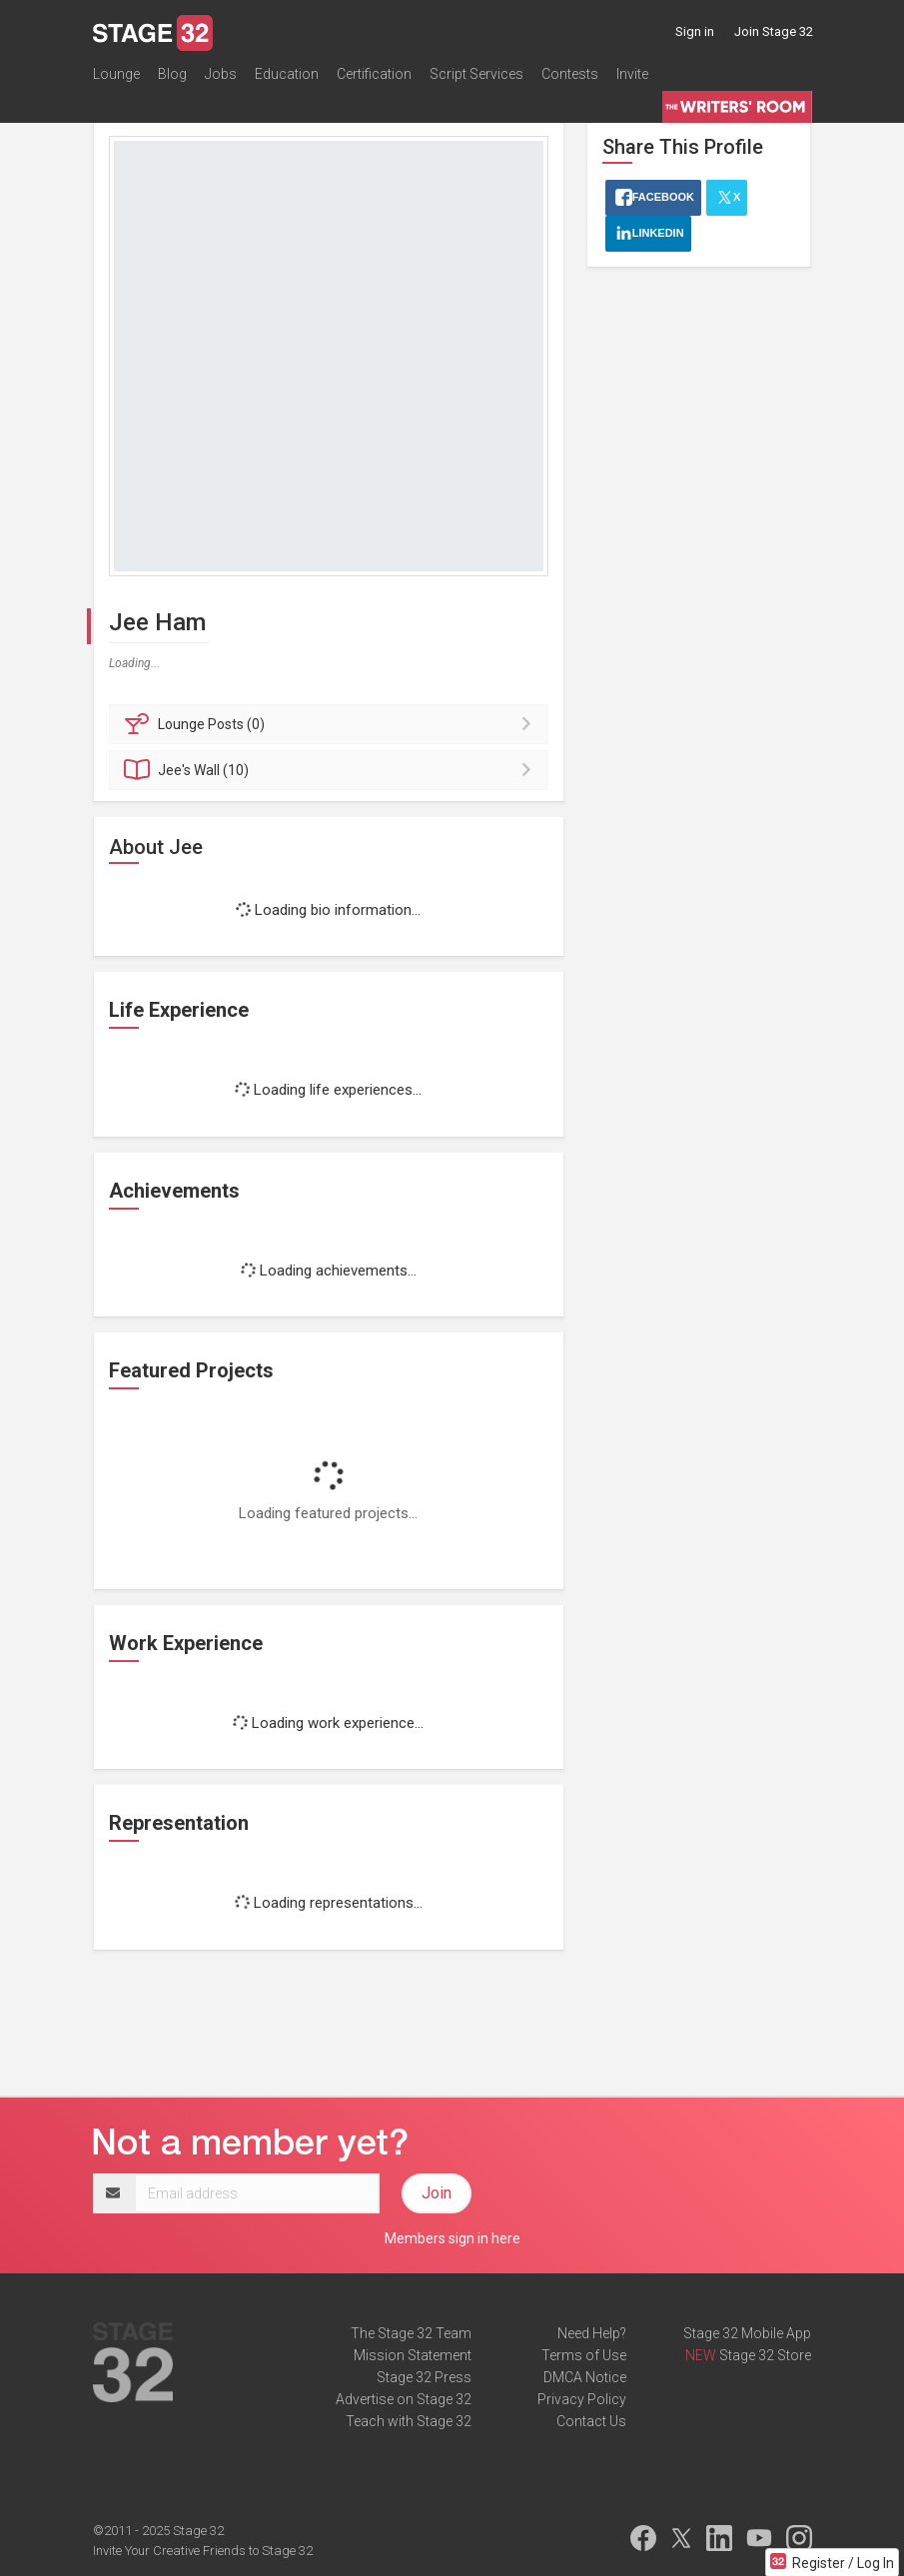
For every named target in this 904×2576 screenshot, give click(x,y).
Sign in (694, 31)
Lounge (116, 74)
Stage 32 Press (424, 2377)
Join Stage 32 (773, 31)
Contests (569, 74)
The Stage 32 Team (411, 2333)
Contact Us (591, 2421)
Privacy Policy (581, 2399)
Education (287, 74)
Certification (374, 74)
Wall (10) (332, 770)
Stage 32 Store (765, 2355)
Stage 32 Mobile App (747, 2333)
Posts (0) (332, 724)
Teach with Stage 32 (408, 2421)
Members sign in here (452, 2238)
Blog (172, 74)
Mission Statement (412, 2355)
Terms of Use (583, 2355)
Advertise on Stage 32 (403, 2399)
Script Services (476, 74)
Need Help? (591, 2333)
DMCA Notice (584, 2377)
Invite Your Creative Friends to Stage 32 (203, 2550)
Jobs (221, 74)
